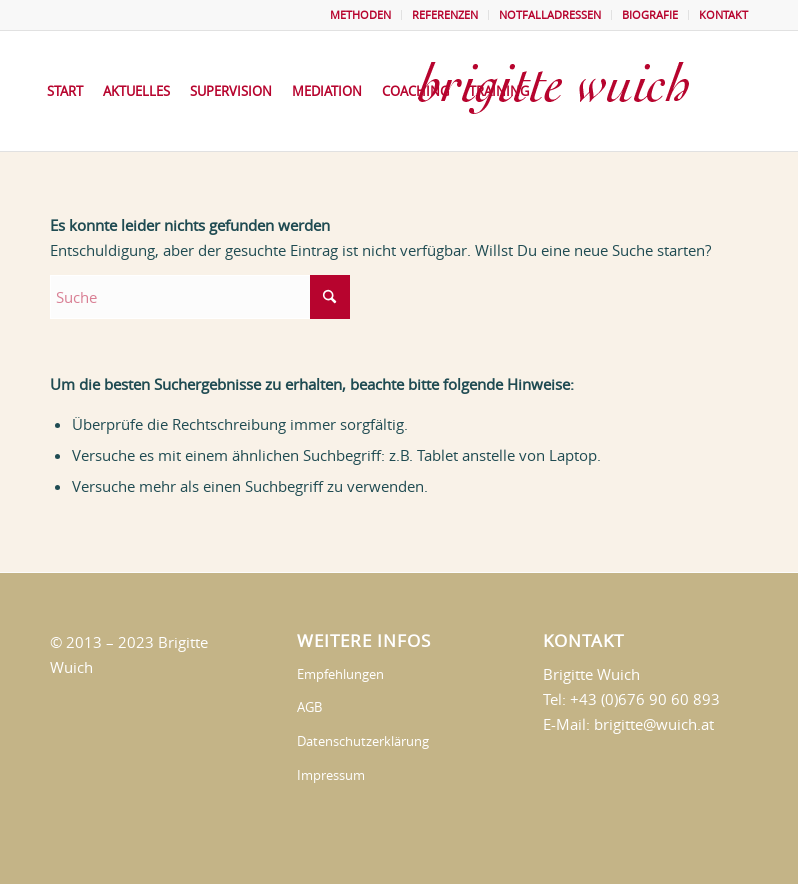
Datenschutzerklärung (363, 741)
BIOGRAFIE (650, 14)
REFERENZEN (445, 14)
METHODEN (360, 14)
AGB (309, 707)
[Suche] (200, 297)
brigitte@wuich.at (654, 724)
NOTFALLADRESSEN (550, 14)
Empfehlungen (340, 674)
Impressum (331, 775)
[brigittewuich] (573, 91)
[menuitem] (361, 15)
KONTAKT (723, 14)
